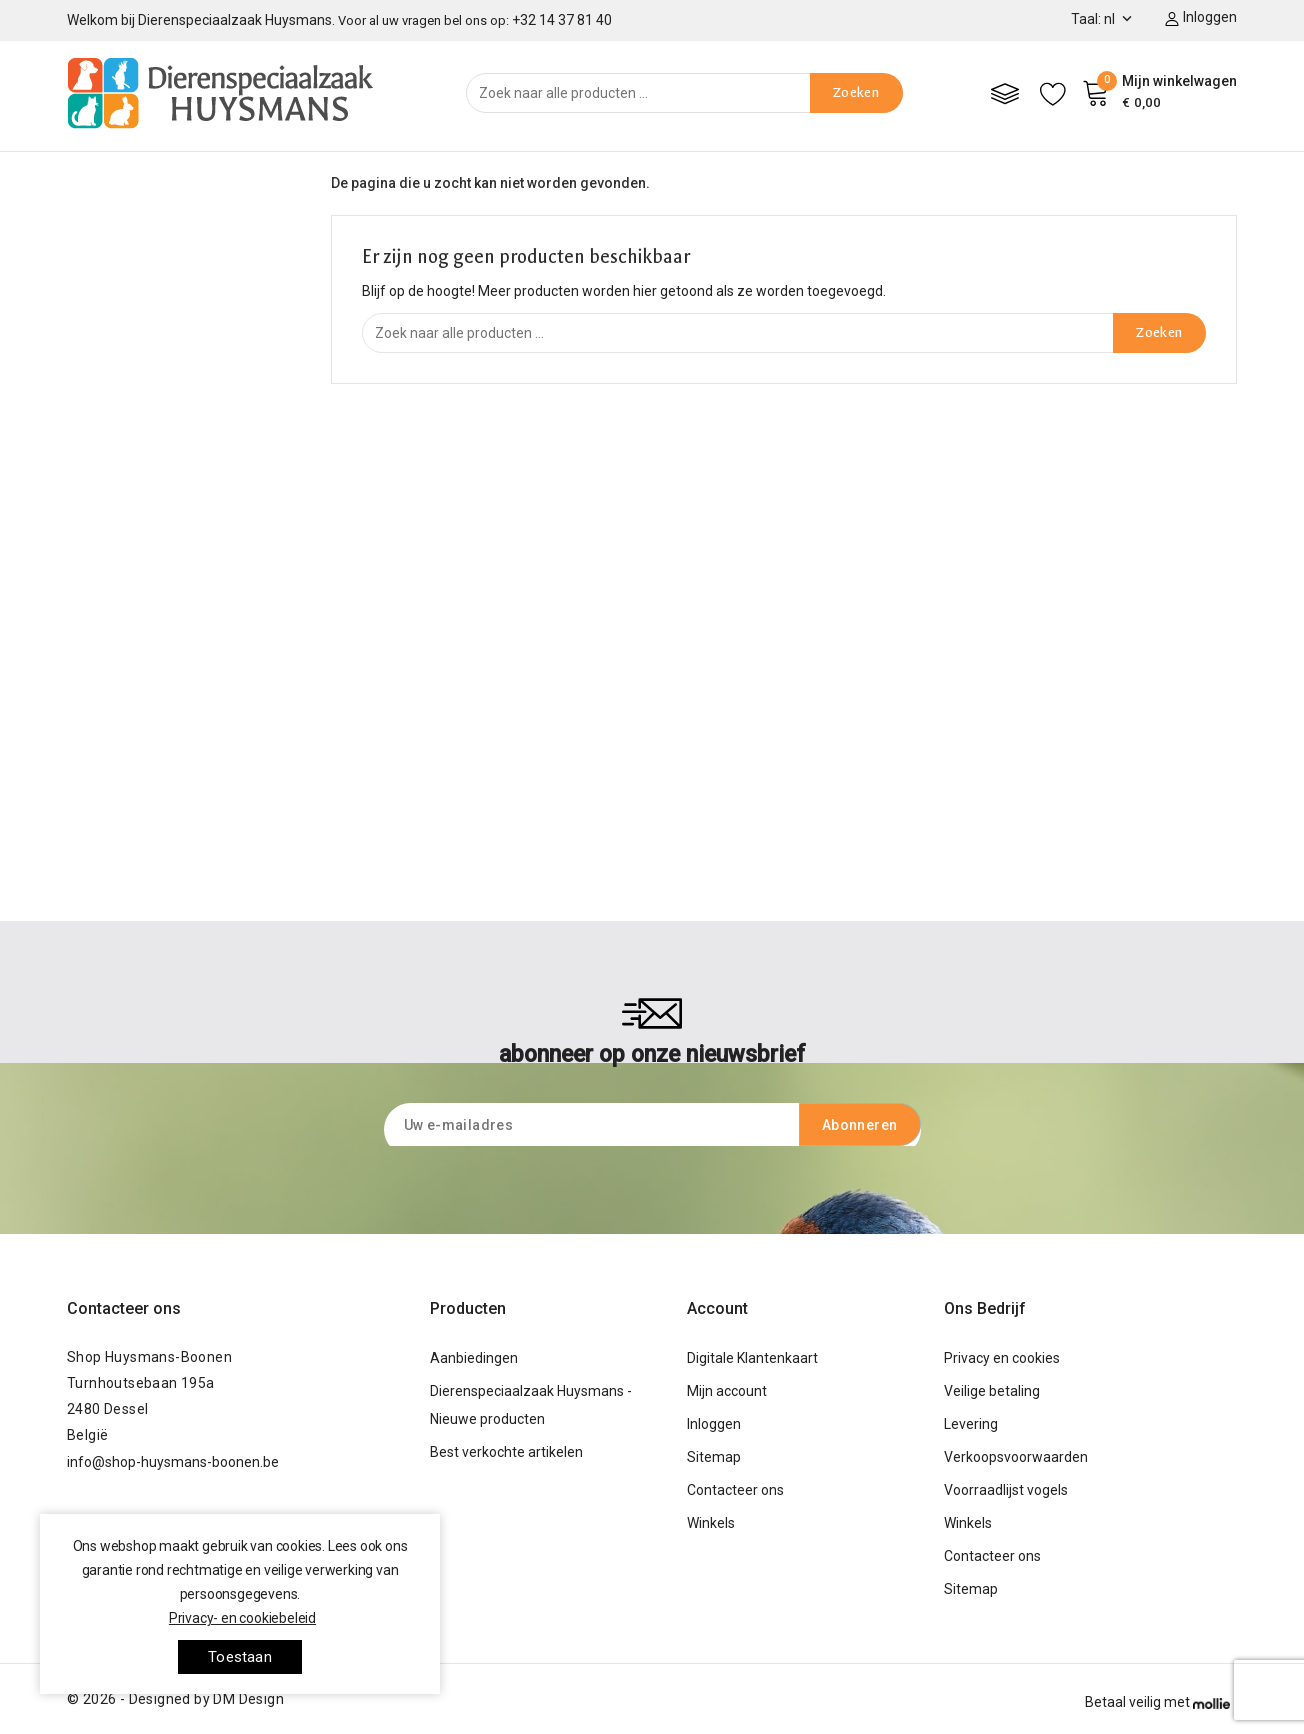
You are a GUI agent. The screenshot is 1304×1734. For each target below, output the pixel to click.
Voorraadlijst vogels (1006, 1490)
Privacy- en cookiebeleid (242, 1618)
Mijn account (727, 1391)
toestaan (240, 1657)
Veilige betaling (992, 1391)
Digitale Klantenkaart (752, 1358)
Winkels (711, 1523)
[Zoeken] (684, 93)
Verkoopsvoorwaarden (1016, 1457)
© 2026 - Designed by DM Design (175, 1699)
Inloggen (714, 1424)
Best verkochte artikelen (506, 1452)
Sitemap (714, 1457)
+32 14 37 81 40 (562, 20)
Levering (971, 1424)
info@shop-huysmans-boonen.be (173, 1462)
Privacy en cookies (1002, 1358)
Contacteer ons (124, 1308)
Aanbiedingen (474, 1358)
